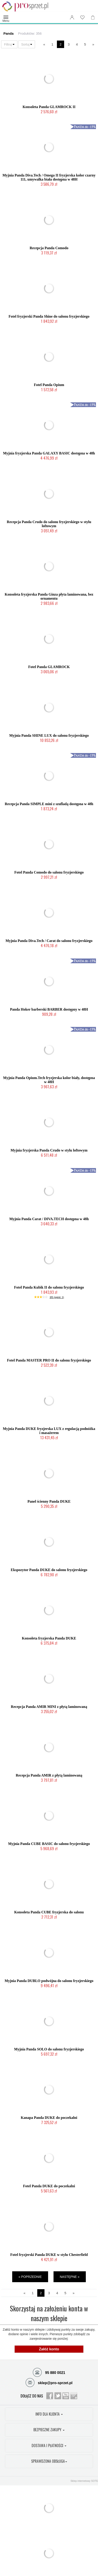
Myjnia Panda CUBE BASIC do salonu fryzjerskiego (49, 1844)
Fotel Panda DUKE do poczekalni (49, 2186)
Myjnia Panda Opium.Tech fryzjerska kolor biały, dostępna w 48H (49, 1080)
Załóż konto (49, 2349)
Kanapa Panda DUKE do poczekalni (49, 2118)
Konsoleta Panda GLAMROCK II (49, 107)
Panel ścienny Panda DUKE (49, 1501)
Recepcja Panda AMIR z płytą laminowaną (49, 1775)
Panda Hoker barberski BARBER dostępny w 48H (49, 1009)
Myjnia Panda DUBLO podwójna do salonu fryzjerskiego (49, 1981)
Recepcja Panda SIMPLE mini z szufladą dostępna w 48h (49, 804)
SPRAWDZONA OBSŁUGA (49, 2461)
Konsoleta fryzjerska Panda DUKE (49, 1638)
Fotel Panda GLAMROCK (49, 667)
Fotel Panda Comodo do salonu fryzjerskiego (49, 872)
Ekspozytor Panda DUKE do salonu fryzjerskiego (49, 1570)
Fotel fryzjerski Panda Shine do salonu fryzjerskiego (49, 316)
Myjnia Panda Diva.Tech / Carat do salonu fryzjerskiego (48, 941)
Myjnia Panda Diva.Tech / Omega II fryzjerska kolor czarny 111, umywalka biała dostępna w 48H (49, 177)
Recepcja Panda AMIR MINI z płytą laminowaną (49, 1707)
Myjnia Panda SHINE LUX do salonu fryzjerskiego (49, 735)
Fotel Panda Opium (49, 385)
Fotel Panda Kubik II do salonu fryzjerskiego (49, 1287)
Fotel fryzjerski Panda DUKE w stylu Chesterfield (49, 2255)
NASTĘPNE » (69, 2277)
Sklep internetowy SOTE (84, 2480)
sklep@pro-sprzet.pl (49, 2382)
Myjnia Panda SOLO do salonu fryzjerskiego (49, 2049)
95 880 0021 (49, 2372)
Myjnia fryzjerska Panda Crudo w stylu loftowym (49, 1150)
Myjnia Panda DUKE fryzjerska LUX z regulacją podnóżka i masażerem (49, 1431)
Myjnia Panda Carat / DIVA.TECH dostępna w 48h (49, 1219)
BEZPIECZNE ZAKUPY (49, 2429)
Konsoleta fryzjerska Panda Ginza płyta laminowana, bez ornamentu (49, 596)
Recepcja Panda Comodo (49, 248)
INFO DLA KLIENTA (49, 2414)
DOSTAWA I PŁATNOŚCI (49, 2445)
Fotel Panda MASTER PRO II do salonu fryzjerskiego (49, 1360)
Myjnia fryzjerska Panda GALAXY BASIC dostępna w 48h (49, 453)
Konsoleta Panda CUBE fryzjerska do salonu (49, 1912)
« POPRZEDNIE (30, 2277)
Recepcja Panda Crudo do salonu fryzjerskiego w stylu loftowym (49, 524)
